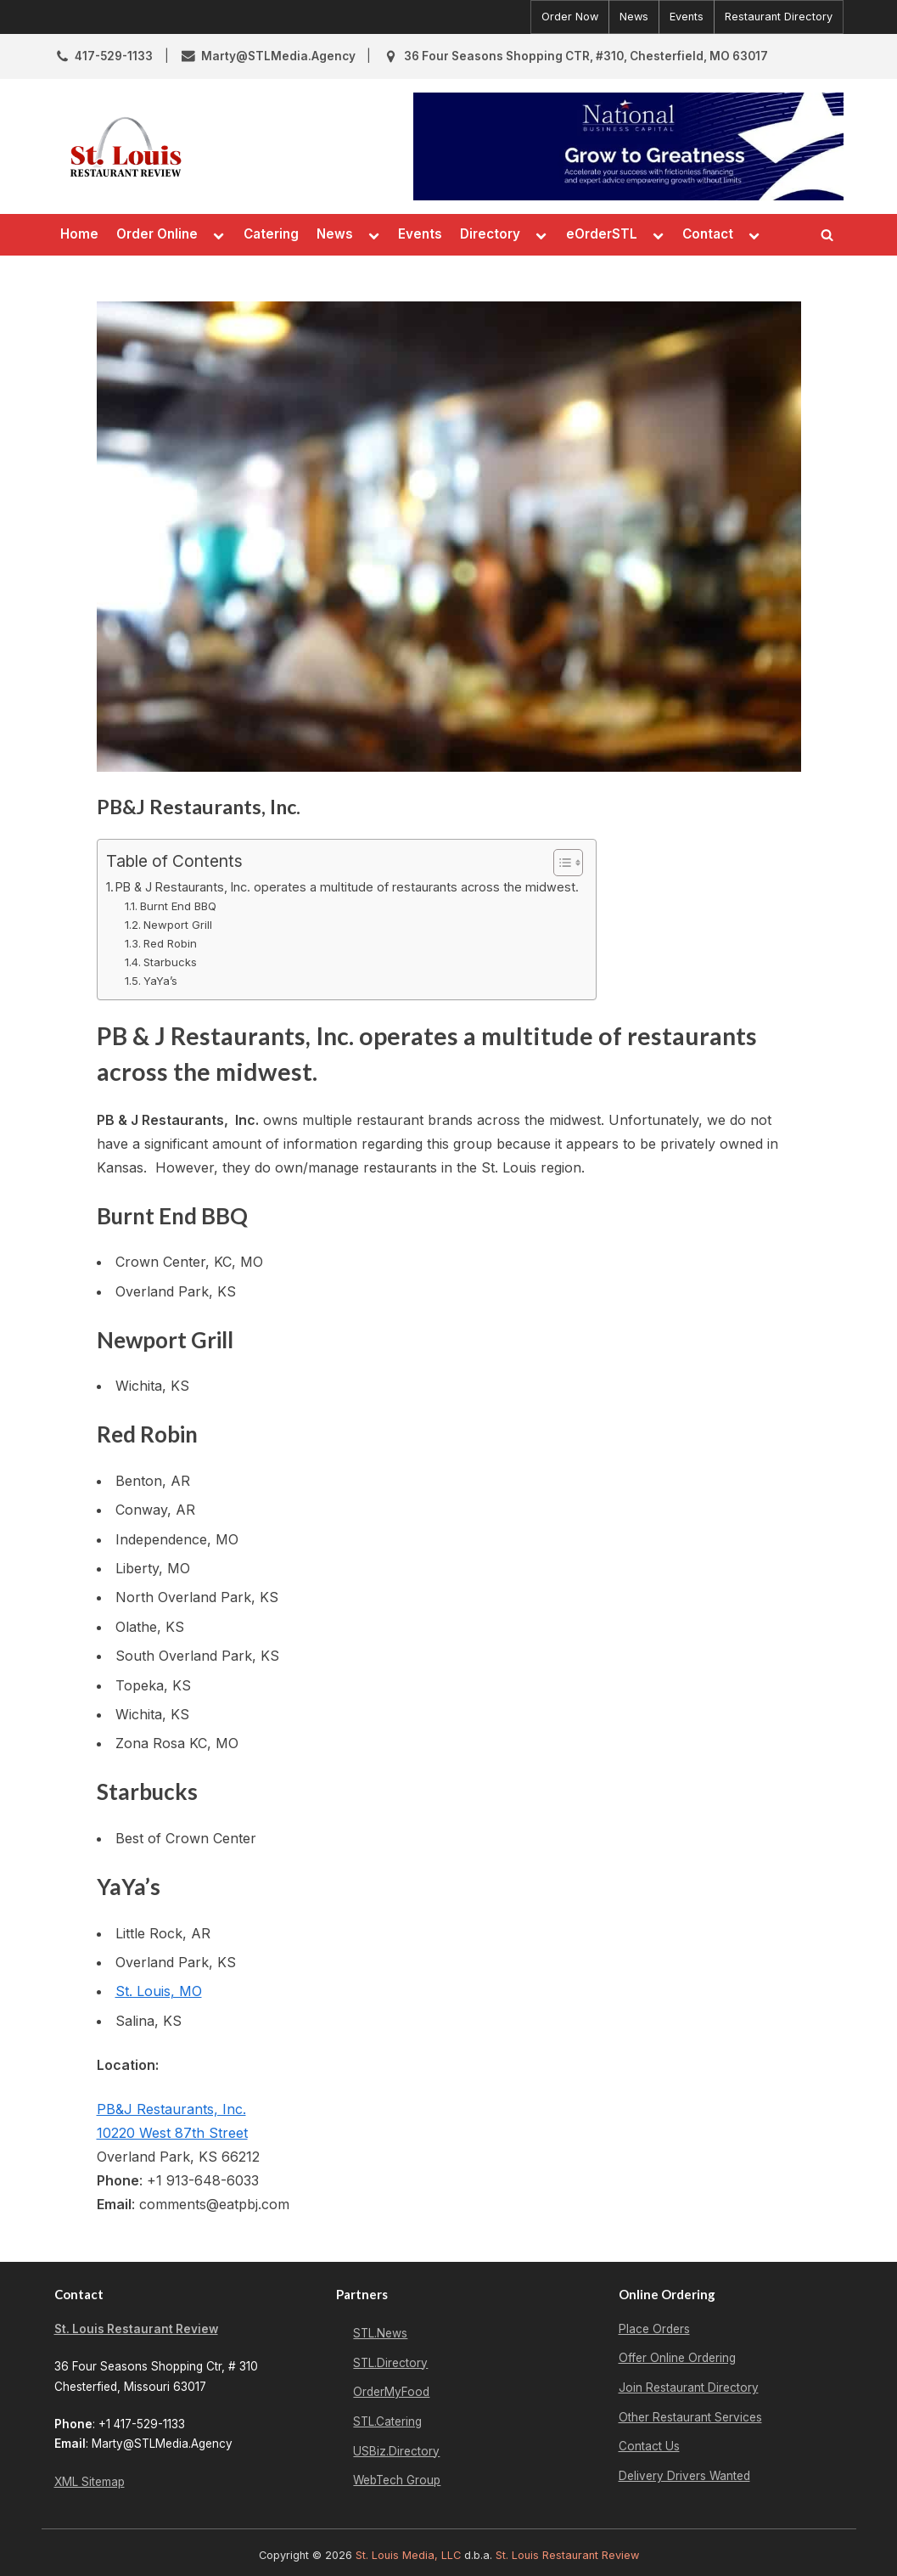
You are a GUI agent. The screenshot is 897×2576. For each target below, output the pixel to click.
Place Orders (654, 2329)
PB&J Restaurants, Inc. (171, 2109)
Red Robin (170, 943)
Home (79, 234)
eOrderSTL (601, 234)
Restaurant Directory (779, 16)
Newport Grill (177, 924)
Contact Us (649, 2446)
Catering (271, 234)
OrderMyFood (391, 2392)
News (633, 16)
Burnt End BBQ (178, 906)
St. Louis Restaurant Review (136, 2329)
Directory (490, 234)
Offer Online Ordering (677, 2358)
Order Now (569, 16)
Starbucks (170, 962)
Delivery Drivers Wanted (684, 2476)
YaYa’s (160, 980)
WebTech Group (396, 2480)
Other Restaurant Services (690, 2417)
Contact (707, 234)
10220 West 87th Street (172, 2132)
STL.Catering (387, 2421)
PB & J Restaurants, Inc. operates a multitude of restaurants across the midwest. (347, 887)
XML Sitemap (89, 2482)
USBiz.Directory (396, 2451)
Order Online (157, 234)
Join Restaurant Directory (689, 2387)
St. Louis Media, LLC (408, 2555)
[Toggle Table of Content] (560, 862)
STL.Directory (390, 2363)
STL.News (380, 2333)
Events (687, 16)
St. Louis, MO (158, 1991)
